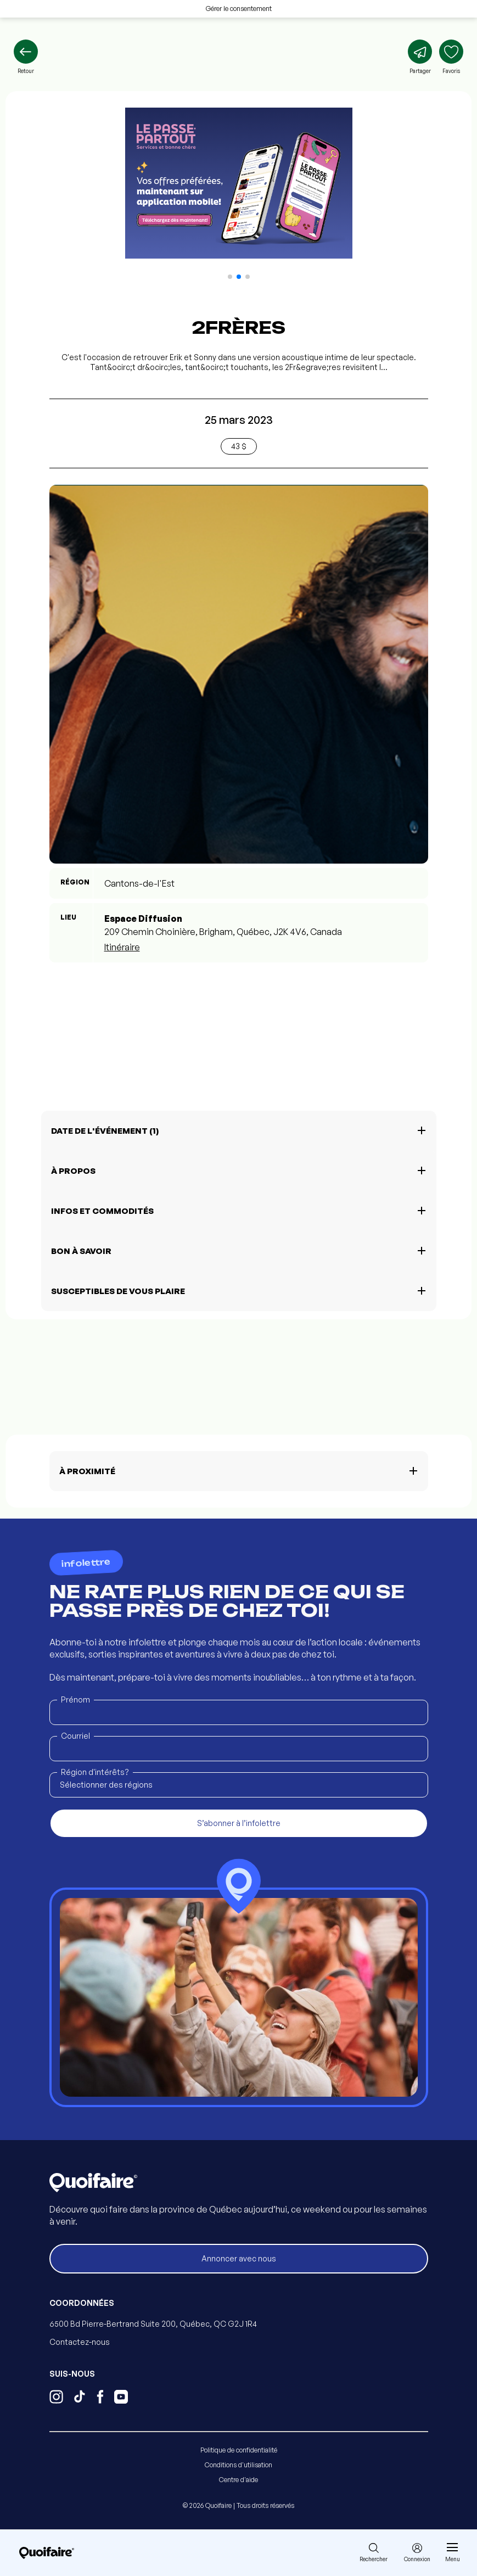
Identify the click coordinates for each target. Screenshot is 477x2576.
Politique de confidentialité (238, 2450)
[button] (230, 277)
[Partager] (420, 57)
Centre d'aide (238, 2480)
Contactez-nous (79, 2342)
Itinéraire (122, 947)
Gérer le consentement (239, 8)
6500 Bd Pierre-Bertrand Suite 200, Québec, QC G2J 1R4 (153, 2323)
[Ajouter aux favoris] (451, 57)
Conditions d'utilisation (238, 2465)
